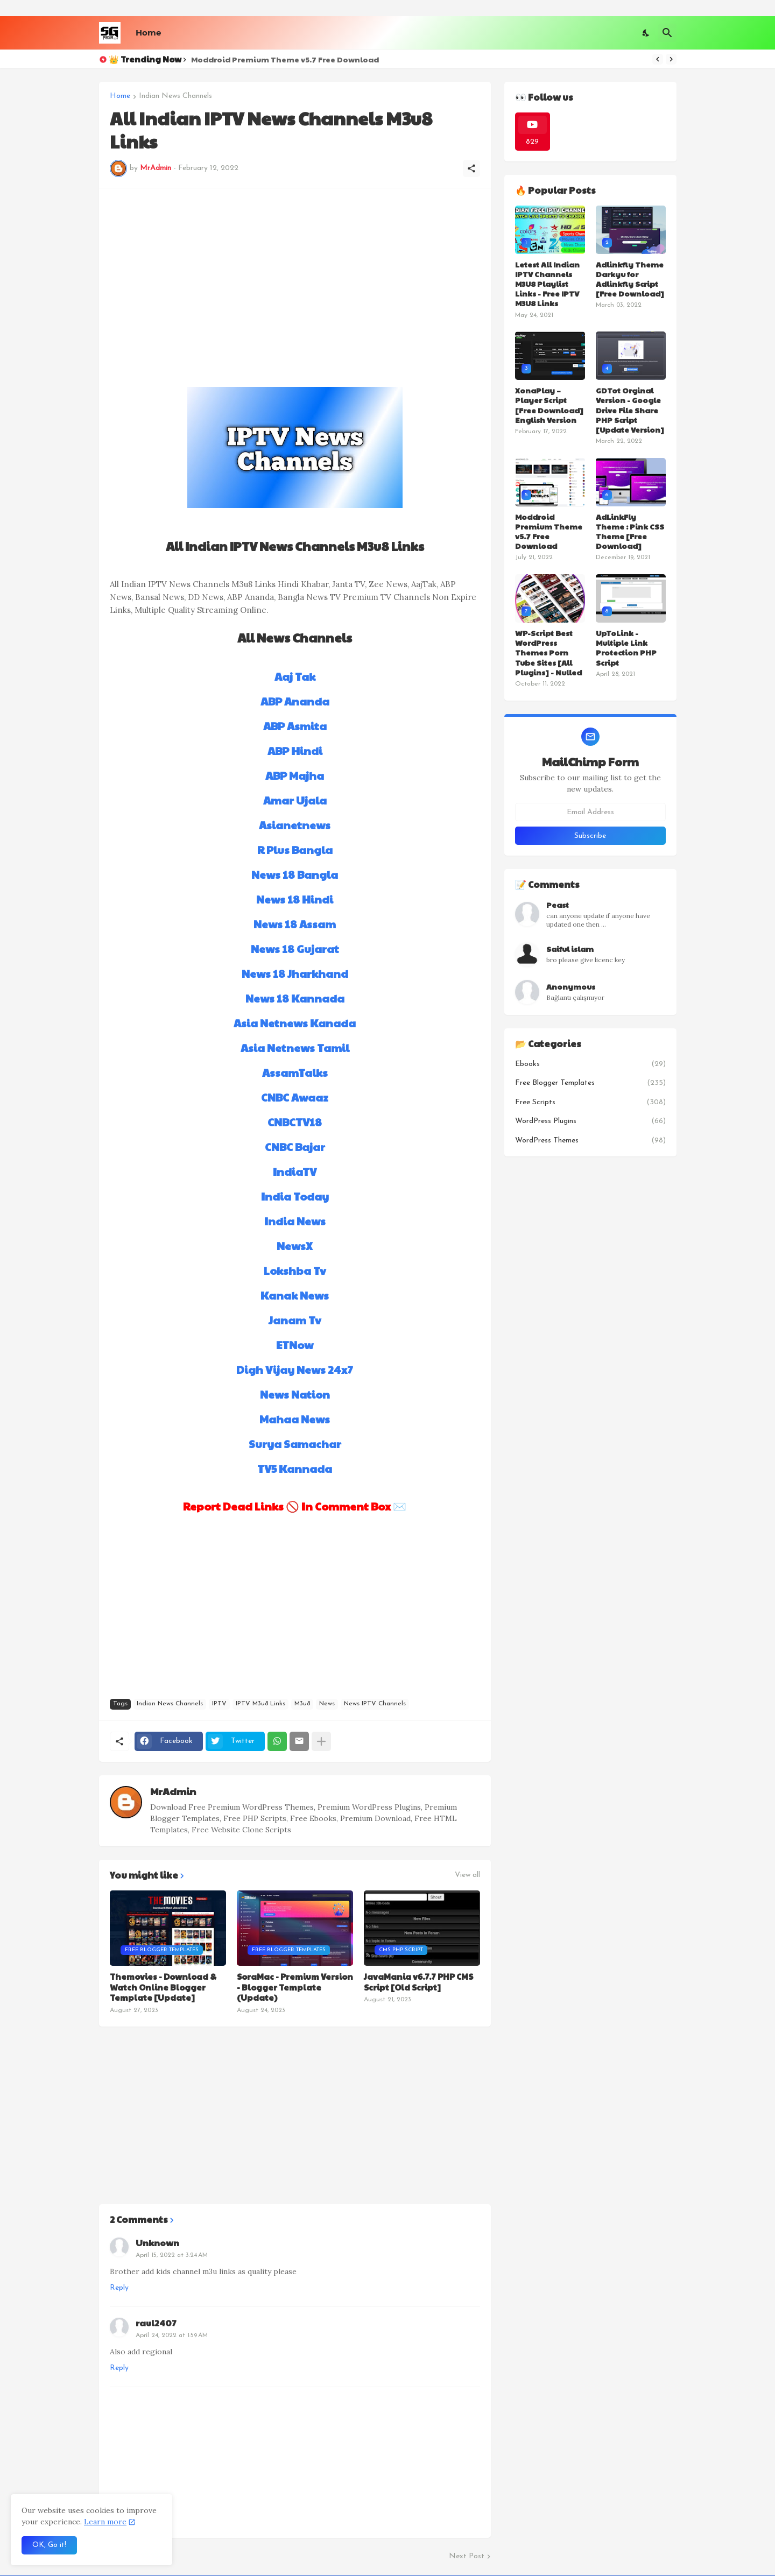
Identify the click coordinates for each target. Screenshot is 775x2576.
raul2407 (156, 2323)
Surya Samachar (295, 1443)
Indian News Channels (175, 96)
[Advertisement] (295, 274)
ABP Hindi (294, 750)
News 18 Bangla (294, 874)
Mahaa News (294, 1419)
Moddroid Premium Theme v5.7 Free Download (285, 59)
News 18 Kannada (294, 998)
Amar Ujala (295, 800)
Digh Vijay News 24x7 (294, 1369)
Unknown (157, 2242)
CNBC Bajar (295, 1146)
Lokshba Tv (295, 1270)
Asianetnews (294, 824)
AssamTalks (295, 1072)
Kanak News (294, 1295)
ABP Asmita (295, 725)
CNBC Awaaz (294, 1097)
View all (467, 1875)
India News (295, 1221)
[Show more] (321, 1741)
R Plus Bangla (295, 849)
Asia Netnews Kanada (295, 1023)
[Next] (671, 59)
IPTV (219, 1703)
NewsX (295, 1245)
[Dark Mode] (646, 33)
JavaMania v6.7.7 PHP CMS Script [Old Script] (418, 1981)
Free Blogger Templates (590, 1083)
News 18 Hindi (294, 899)
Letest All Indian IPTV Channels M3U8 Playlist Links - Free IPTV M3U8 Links (547, 283)
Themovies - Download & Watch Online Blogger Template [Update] (163, 1987)
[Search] (667, 33)
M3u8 (302, 1703)
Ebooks (590, 1064)
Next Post (466, 2556)
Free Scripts (590, 1102)
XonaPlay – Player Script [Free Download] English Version (549, 405)
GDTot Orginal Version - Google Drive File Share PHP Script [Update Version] (630, 409)
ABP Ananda (294, 701)
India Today (295, 1196)
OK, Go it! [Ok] (49, 2545)
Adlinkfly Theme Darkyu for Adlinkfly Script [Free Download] (630, 279)
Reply (119, 2288)
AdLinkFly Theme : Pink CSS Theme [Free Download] (630, 531)
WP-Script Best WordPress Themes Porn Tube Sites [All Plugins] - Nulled (548, 652)
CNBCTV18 (294, 1122)
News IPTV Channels (375, 1703)
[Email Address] (590, 812)
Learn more (105, 2521)
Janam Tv (295, 1320)
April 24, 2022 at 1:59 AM (172, 2335)
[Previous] (657, 59)
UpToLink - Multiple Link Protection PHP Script (626, 647)
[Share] (471, 168)
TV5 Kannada (294, 1468)
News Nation (295, 1394)
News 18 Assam (294, 923)
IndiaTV (294, 1171)
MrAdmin (173, 1791)
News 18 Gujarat (295, 948)
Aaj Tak (294, 676)
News (327, 1703)
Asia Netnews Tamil (295, 1047)
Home (148, 32)
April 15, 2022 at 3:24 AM (172, 2255)
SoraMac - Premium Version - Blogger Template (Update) (295, 1987)
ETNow (294, 1344)
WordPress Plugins (590, 1121)
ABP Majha (294, 775)
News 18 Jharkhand (295, 973)
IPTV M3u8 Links (260, 1703)
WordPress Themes (590, 1140)
